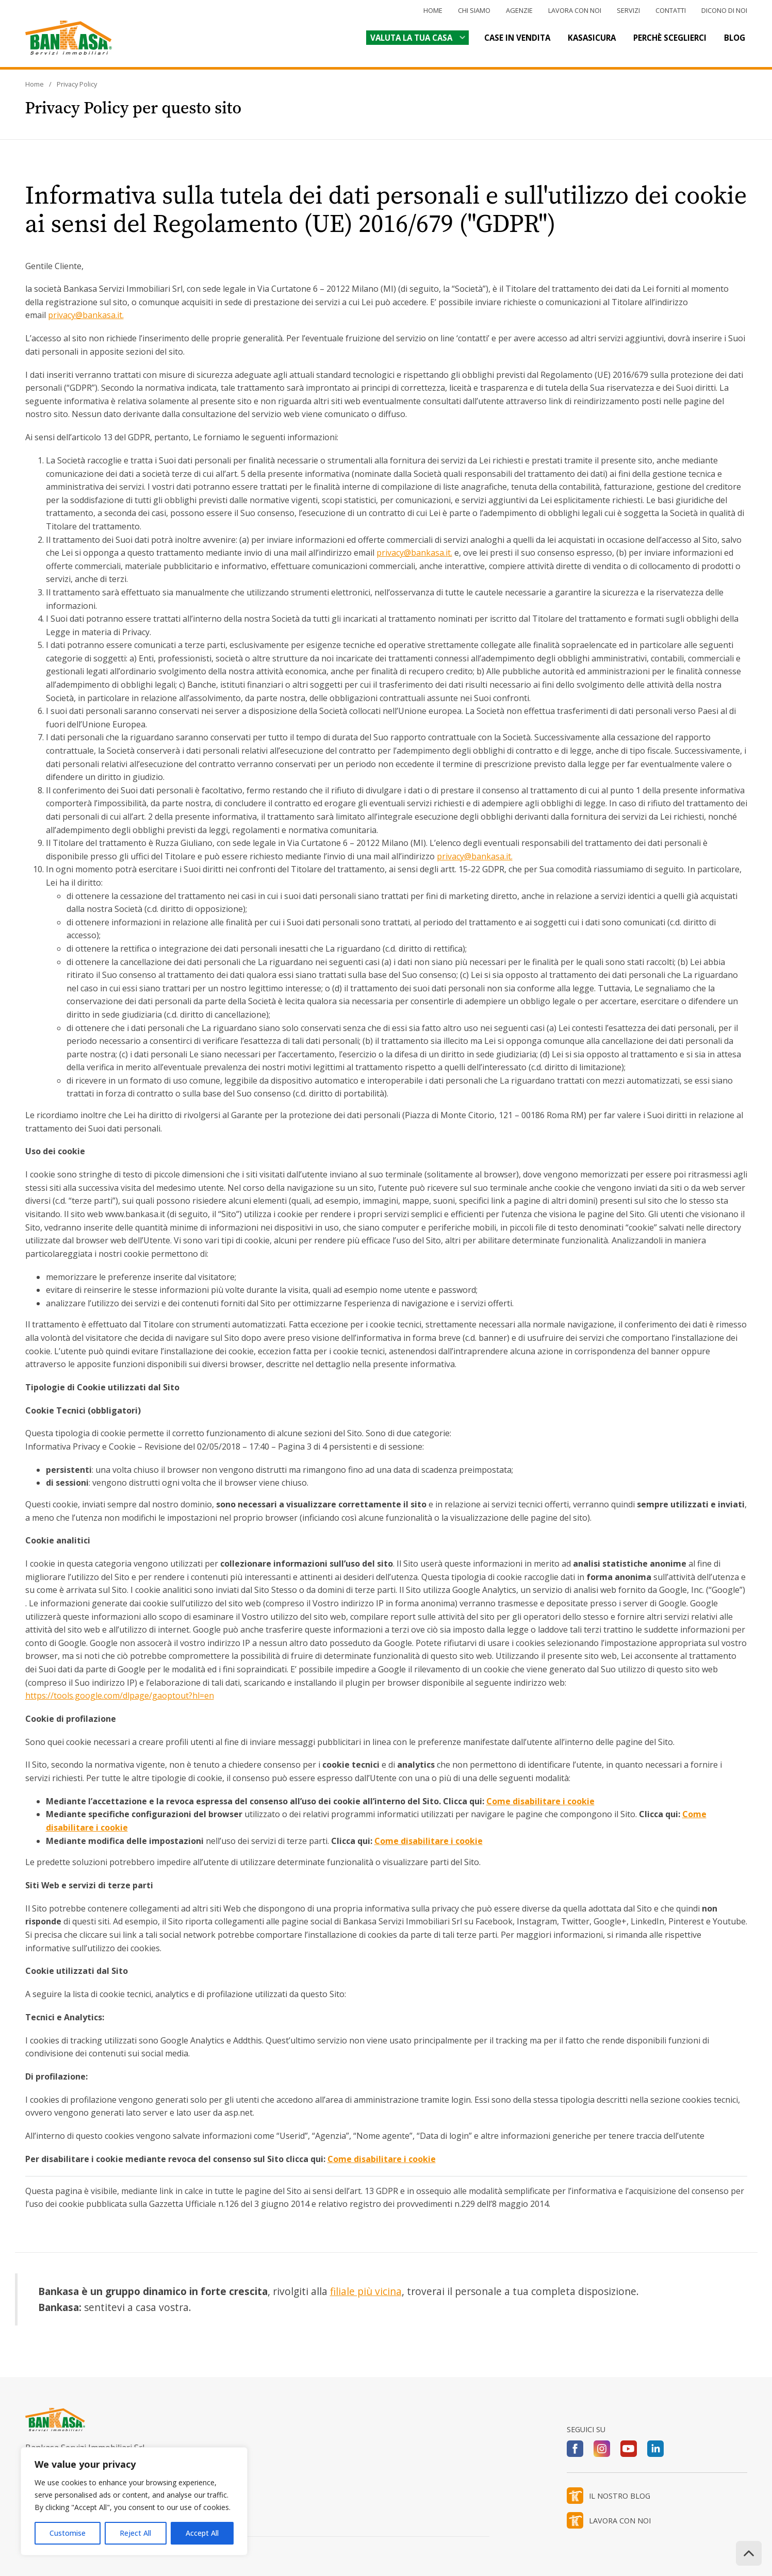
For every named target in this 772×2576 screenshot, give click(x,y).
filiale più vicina (366, 2291)
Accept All (202, 2533)
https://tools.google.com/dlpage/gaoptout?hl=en (119, 1695)
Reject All (135, 2533)
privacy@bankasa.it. (86, 315)
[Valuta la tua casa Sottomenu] (461, 37)
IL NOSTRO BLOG (619, 2496)
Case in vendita (517, 37)
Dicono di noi (724, 10)
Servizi (628, 10)
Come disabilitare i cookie (540, 1801)
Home (432, 10)
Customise (68, 2533)
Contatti (670, 10)
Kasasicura (592, 37)
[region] (134, 2501)
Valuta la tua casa (411, 37)
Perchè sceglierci (670, 37)
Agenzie (519, 10)
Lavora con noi (574, 10)
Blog (734, 37)
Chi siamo (474, 10)
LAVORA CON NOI (620, 2520)
